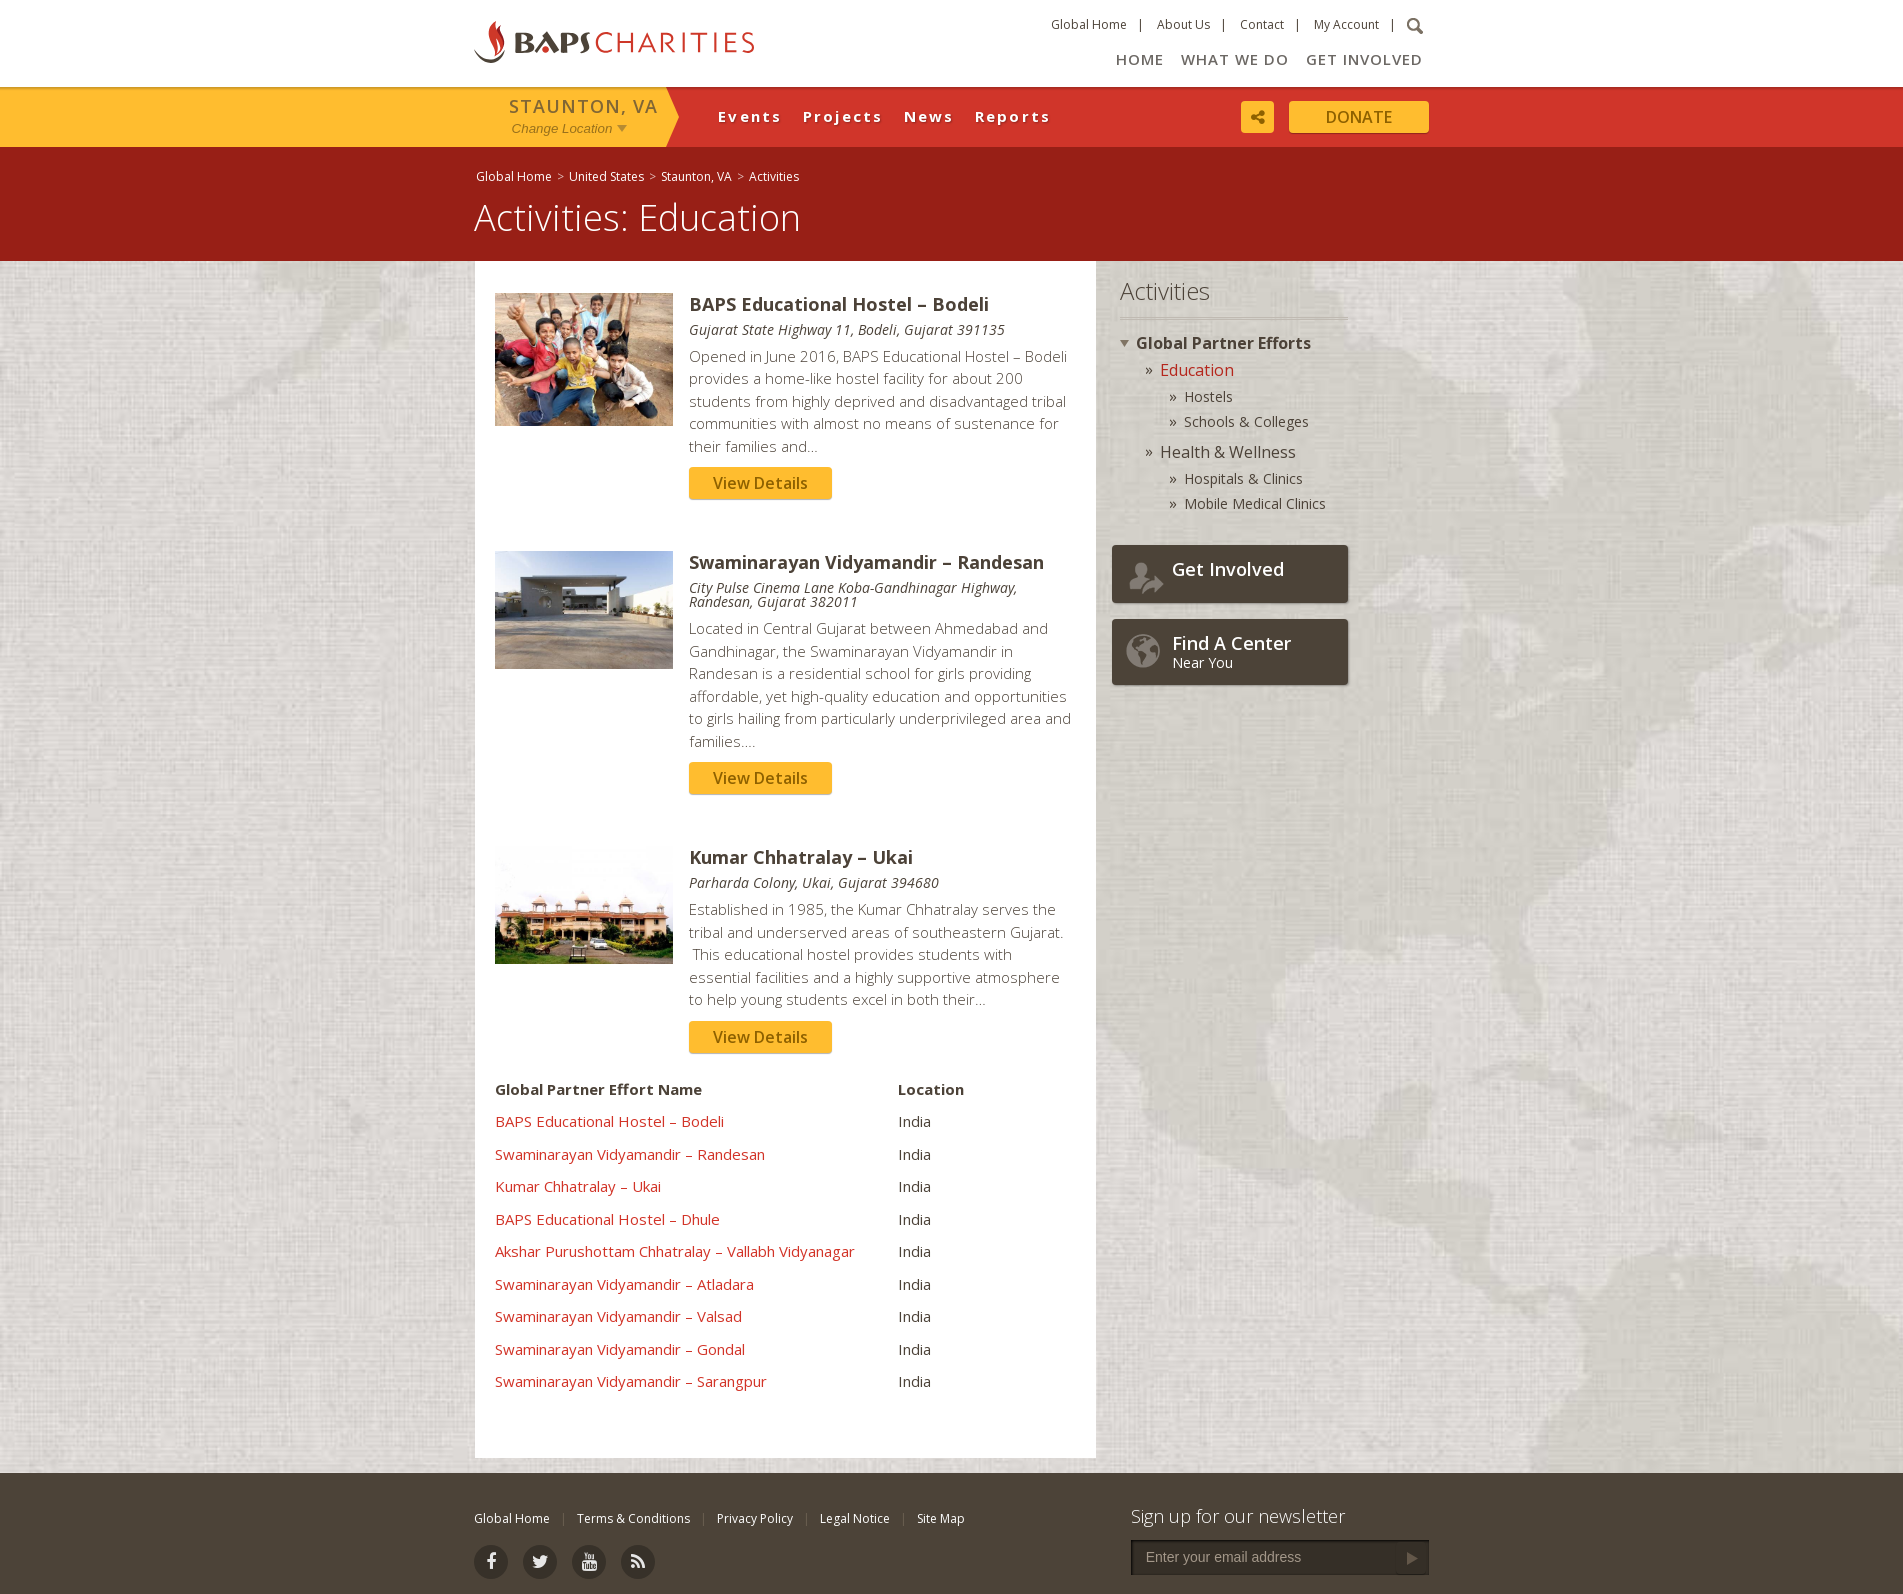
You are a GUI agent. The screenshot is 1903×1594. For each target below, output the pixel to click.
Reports (1013, 116)
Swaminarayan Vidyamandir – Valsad (618, 1316)
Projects (843, 116)
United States (606, 176)
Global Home (1089, 24)
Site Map (941, 1518)
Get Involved (1364, 59)
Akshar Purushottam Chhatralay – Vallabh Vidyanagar (675, 1251)
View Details (760, 483)
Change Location (562, 128)
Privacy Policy (755, 1518)
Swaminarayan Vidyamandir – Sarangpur (631, 1381)
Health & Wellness (1228, 452)
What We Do (1235, 59)
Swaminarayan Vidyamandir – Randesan (630, 1154)
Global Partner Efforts (1223, 343)
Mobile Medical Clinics (1255, 503)
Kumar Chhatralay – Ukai (578, 1186)
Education (1197, 370)
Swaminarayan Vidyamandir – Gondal (620, 1349)
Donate (1359, 117)
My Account (1346, 24)
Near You (1255, 651)
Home (1140, 59)
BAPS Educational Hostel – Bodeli (609, 1121)
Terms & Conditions (633, 1518)
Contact (1262, 24)
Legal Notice (855, 1518)
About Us (1183, 24)
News (929, 116)
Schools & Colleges (1246, 421)
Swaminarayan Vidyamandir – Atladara (624, 1284)
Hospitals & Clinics (1243, 478)
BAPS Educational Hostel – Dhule (607, 1219)
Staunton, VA (583, 106)
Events (750, 116)
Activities (774, 176)
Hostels (1208, 396)
